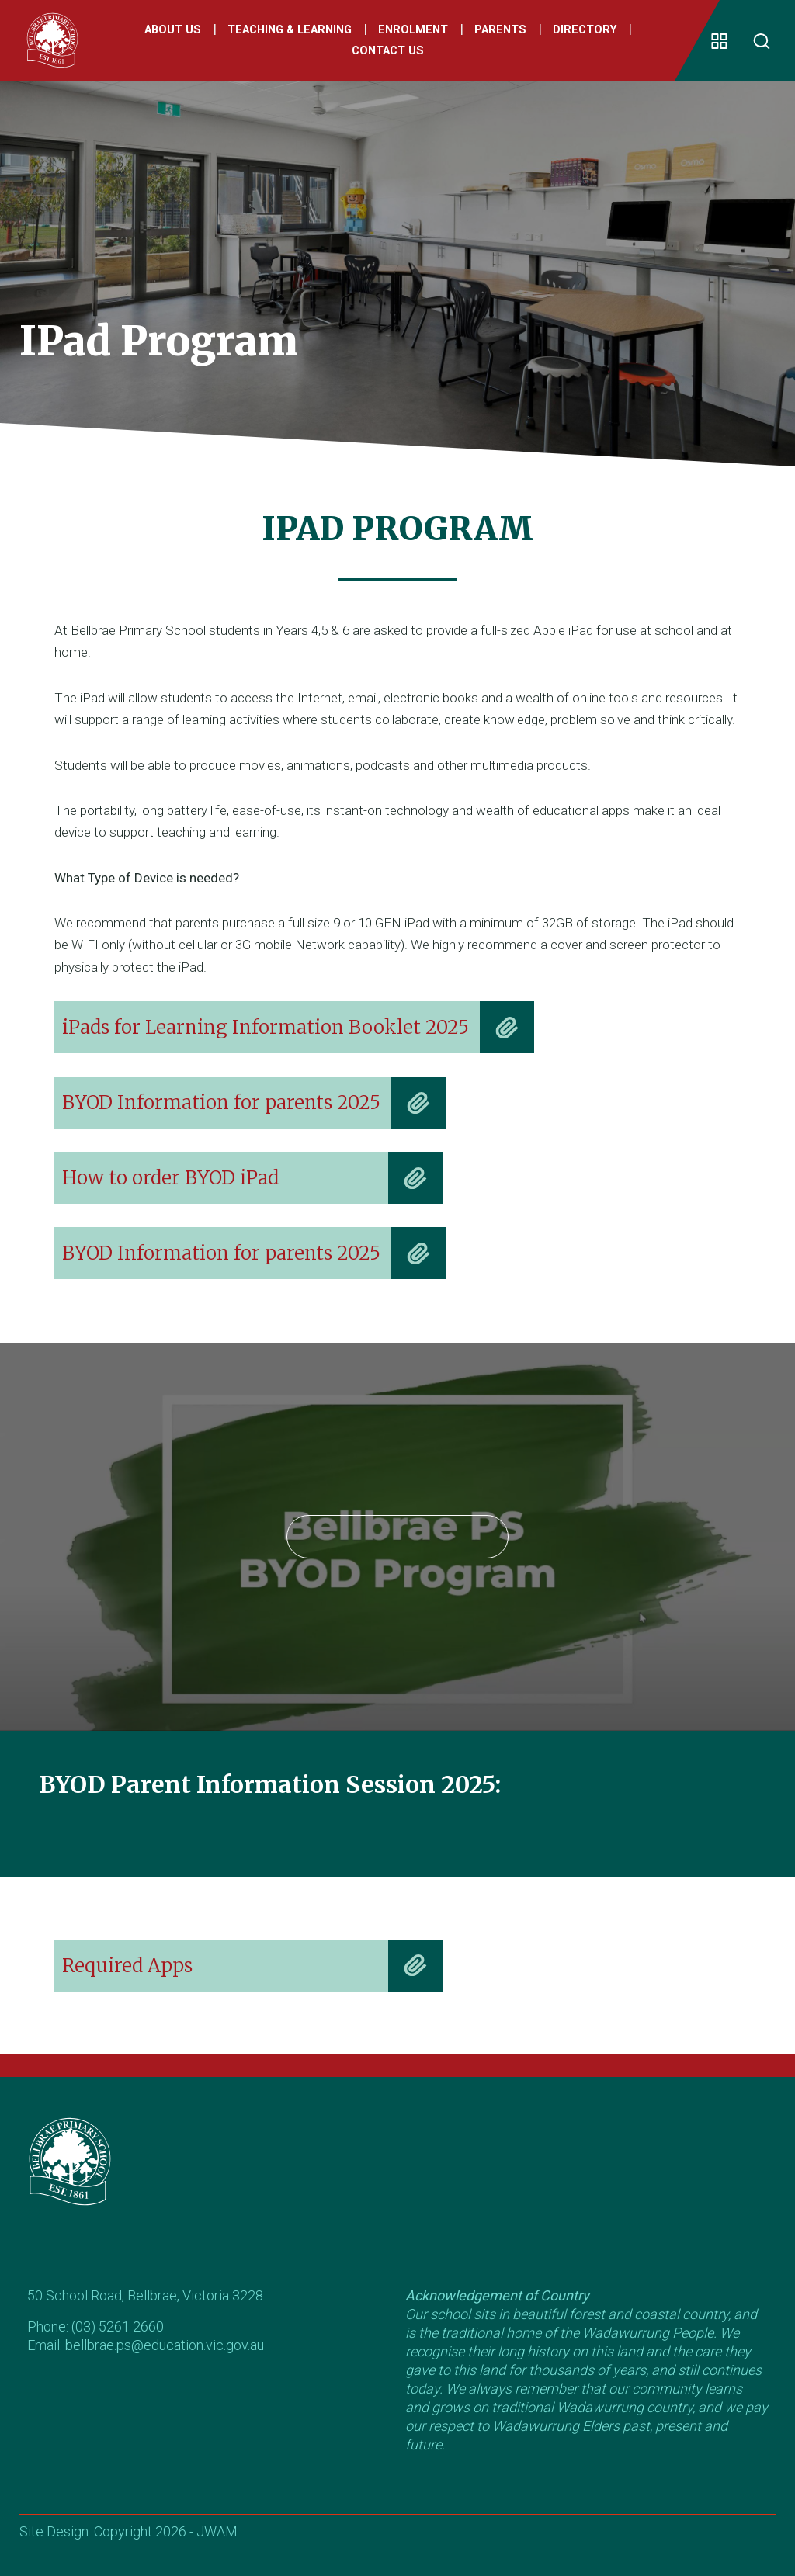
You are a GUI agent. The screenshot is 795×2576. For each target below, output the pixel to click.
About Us (172, 29)
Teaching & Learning (289, 29)
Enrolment (413, 29)
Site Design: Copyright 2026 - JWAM (128, 2531)
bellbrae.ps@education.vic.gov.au (164, 2345)
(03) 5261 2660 (117, 2326)
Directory (584, 29)
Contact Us (388, 51)
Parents (500, 29)
